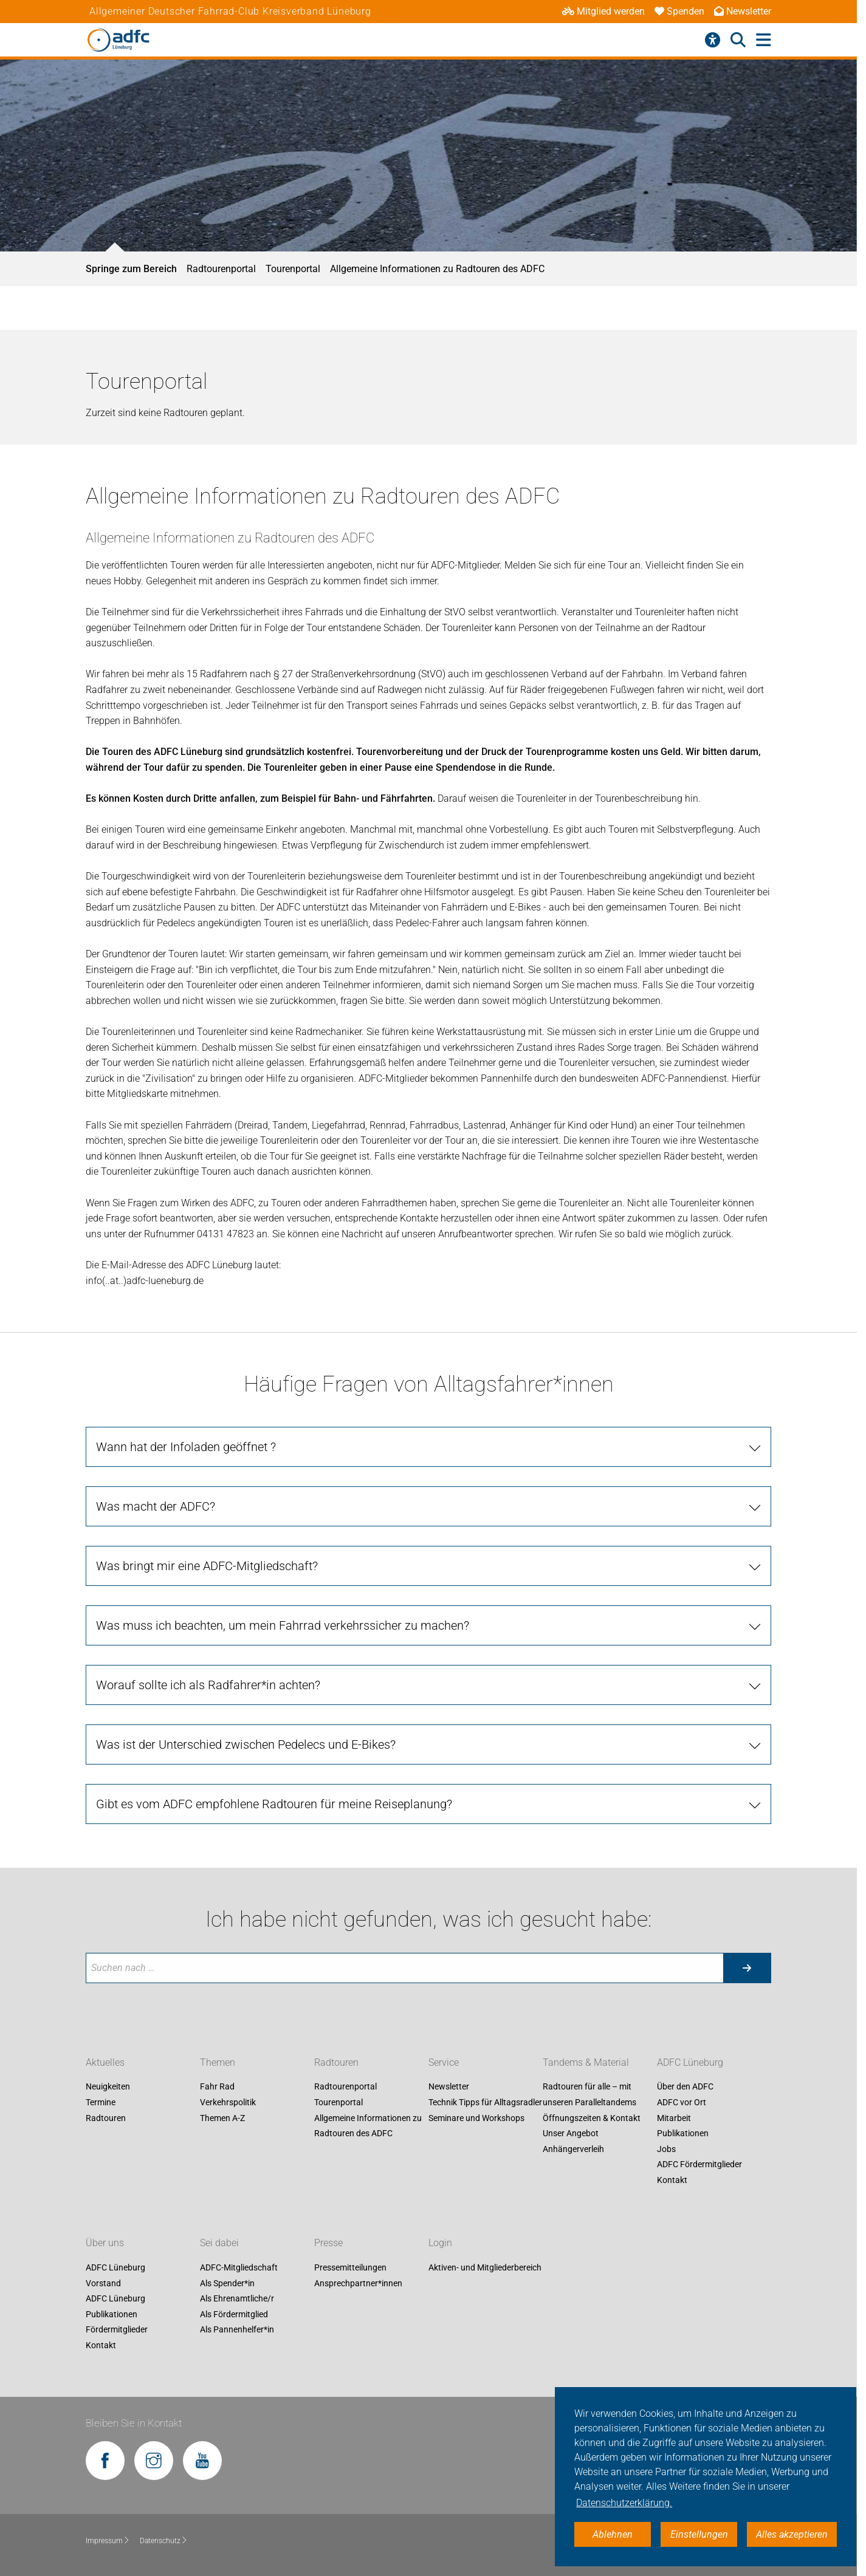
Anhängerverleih (573, 2149)
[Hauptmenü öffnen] (763, 40)
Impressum (108, 2541)
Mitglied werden (603, 11)
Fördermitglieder (117, 2330)
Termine (100, 2102)
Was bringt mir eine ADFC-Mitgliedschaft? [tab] (207, 1566)
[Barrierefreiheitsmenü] (712, 40)
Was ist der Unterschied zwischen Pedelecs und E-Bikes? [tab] (246, 1744)
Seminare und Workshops (476, 2118)
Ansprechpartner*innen (358, 2283)
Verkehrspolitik (228, 2102)
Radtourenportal (221, 269)
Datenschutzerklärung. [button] (624, 2503)
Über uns (105, 2243)
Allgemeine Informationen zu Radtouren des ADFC (437, 269)
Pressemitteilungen (350, 2267)
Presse (328, 2243)
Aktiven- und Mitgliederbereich (484, 2267)
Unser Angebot (571, 2134)
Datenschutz (164, 2541)
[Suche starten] (747, 1968)
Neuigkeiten (108, 2087)
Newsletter (742, 11)
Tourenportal (293, 269)
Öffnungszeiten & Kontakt (592, 2118)
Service (443, 2062)
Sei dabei (219, 2243)
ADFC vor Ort (681, 2102)
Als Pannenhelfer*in (237, 2330)
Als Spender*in (227, 2283)
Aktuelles (105, 2062)
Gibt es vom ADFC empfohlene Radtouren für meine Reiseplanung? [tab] (274, 1804)
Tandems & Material (586, 2062)
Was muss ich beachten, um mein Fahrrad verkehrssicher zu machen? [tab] (282, 1625)
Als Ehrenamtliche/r (237, 2299)
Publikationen (683, 2134)
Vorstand (103, 2283)
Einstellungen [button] (699, 2534)
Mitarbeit (674, 2118)
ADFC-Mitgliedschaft (239, 2267)
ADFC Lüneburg (690, 2062)
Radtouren (106, 2118)
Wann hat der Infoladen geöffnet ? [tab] (186, 1447)
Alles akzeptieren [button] (792, 2534)
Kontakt (672, 2180)
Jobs (666, 2149)
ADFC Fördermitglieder (699, 2165)
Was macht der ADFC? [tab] (155, 1506)
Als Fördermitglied (234, 2314)
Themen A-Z (222, 2118)
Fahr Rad (217, 2087)
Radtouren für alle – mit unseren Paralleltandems (589, 2095)
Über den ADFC (685, 2087)
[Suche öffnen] (738, 40)
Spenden (679, 11)
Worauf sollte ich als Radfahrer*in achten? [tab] (208, 1685)
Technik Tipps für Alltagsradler (485, 2102)
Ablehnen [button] (613, 2534)
